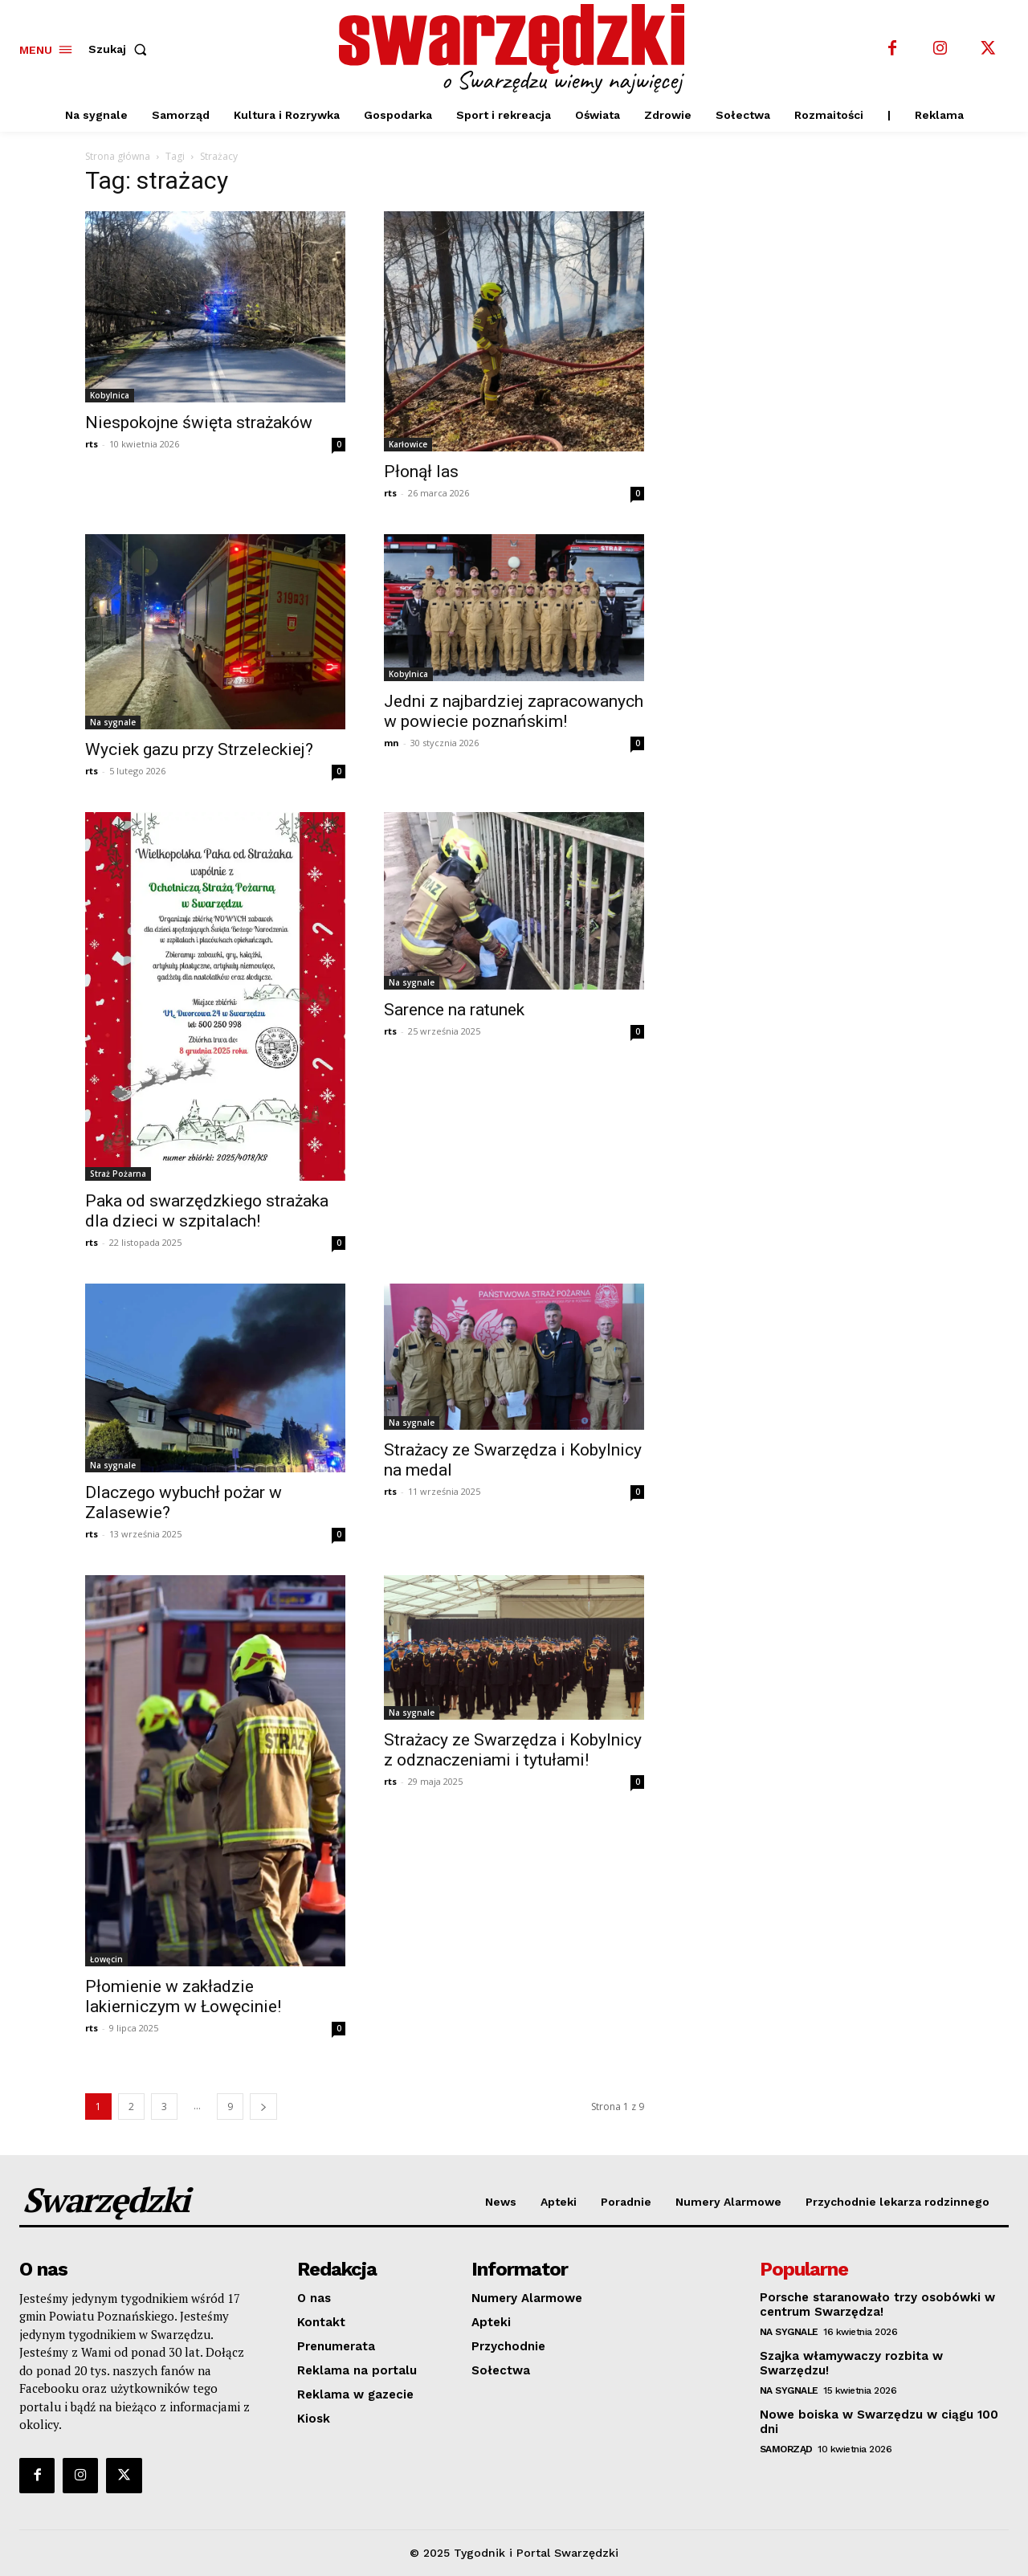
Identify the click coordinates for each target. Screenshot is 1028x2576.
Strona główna (117, 156)
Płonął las (421, 471)
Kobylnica (109, 395)
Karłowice (408, 444)
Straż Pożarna (118, 1173)
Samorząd (786, 2449)
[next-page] (263, 2106)
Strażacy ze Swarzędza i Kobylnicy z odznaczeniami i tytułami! (513, 1750)
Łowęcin (106, 1959)
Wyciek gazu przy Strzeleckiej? (199, 749)
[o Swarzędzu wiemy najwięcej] (516, 49)
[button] (120, 49)
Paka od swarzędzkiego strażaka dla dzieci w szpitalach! (206, 1211)
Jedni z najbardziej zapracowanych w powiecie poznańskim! (513, 711)
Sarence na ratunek (454, 1009)
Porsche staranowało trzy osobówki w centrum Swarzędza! (877, 2304)
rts (91, 444)
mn (391, 743)
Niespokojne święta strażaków (198, 422)
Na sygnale (113, 722)
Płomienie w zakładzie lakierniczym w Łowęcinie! (183, 1996)
